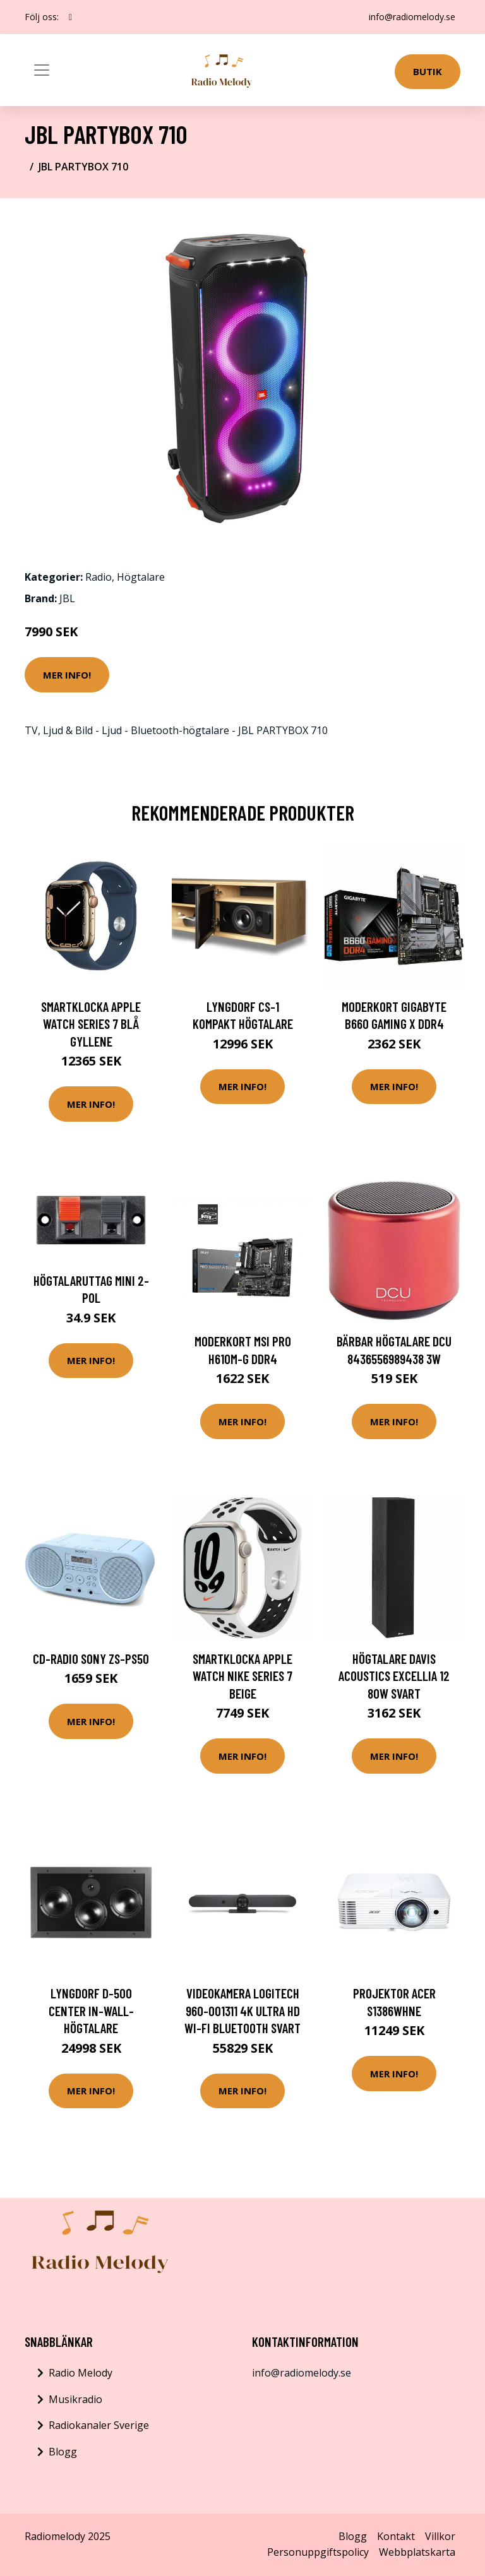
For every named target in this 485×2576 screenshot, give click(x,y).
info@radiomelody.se (412, 17)
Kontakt (396, 2536)
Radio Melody (80, 2373)
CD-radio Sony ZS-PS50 (91, 1658)
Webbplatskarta (417, 2552)
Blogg (63, 2452)
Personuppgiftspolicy (318, 2552)
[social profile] (70, 17)
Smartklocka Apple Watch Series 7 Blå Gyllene (91, 1024)
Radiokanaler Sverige (99, 2425)
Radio (98, 577)
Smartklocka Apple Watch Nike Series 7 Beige (242, 1676)
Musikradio (75, 2399)
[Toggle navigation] (42, 70)
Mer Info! (67, 674)
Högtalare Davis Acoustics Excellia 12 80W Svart (394, 1676)
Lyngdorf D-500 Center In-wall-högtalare (91, 2010)
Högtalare (141, 577)
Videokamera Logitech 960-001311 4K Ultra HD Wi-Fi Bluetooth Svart (242, 2010)
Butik (427, 71)
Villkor (440, 2536)
